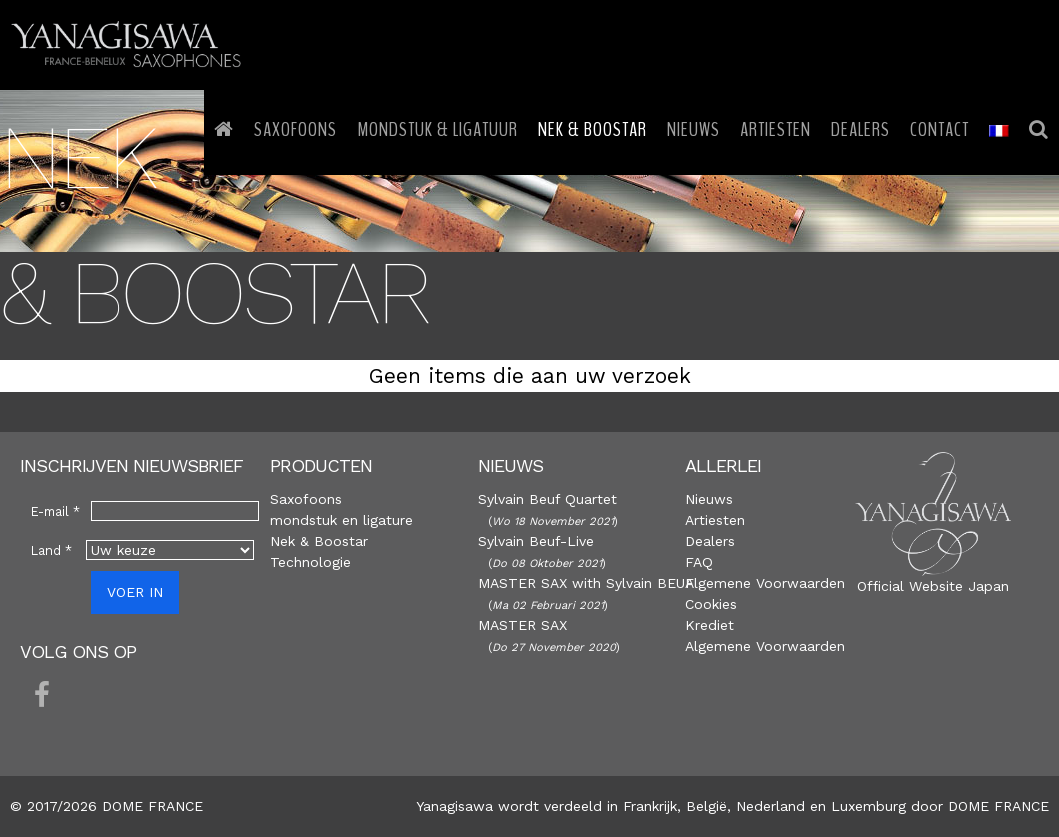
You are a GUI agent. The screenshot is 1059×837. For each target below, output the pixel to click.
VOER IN (135, 592)
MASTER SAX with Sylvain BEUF (586, 583)
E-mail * (55, 511)
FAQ (699, 562)
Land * (51, 550)
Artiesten (715, 520)
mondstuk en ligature (341, 520)
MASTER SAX (522, 625)
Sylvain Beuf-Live (536, 541)
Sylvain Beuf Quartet (547, 499)
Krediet (709, 625)
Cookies (711, 604)
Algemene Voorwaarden (765, 583)
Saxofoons (306, 499)
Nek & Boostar (319, 541)
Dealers (710, 541)
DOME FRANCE (998, 806)
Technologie (310, 562)
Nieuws (709, 499)
